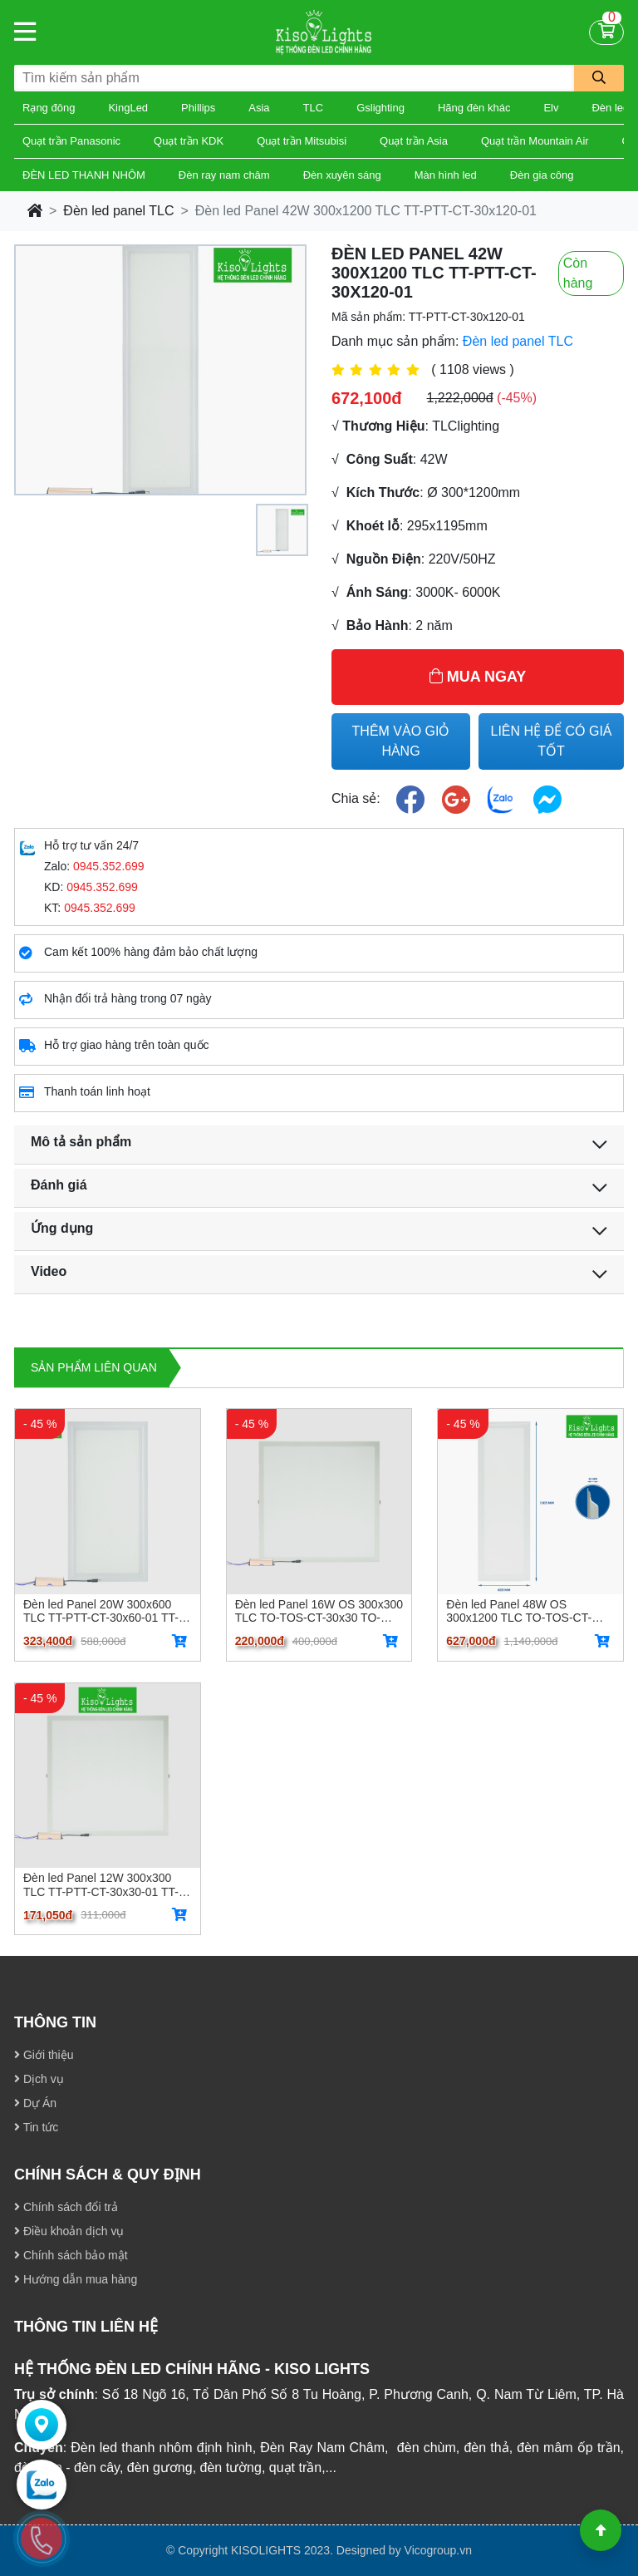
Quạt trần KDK (188, 141)
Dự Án (35, 2103)
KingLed (128, 107)
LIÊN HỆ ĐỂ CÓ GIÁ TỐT (550, 741)
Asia (258, 107)
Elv (550, 107)
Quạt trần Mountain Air (535, 141)
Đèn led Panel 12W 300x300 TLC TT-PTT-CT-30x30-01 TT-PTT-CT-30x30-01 (101, 1884)
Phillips (198, 107)
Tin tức (36, 2127)
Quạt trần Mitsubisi (301, 141)
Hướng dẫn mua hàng (75, 2279)
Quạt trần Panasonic (71, 141)
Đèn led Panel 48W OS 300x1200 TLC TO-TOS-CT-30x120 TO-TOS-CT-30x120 (518, 1611)
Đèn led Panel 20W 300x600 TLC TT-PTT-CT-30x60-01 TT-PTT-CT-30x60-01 (101, 1611)
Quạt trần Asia (414, 141)
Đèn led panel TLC (118, 211)
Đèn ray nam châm (224, 175)
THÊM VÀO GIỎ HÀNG (401, 741)
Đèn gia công (542, 175)
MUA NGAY (478, 676)
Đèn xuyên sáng (342, 175)
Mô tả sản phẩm (81, 1142)
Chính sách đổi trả (66, 2207)
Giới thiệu (43, 2054)
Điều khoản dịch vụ (69, 2231)
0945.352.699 (109, 866)
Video (48, 1271)
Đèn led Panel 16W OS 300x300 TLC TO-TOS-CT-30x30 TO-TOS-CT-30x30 (319, 1611)
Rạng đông (48, 107)
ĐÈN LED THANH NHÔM (83, 175)
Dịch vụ (39, 2079)
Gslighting (380, 107)
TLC (313, 107)
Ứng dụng (62, 1228)
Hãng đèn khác (474, 107)
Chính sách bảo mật (71, 2255)
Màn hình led (446, 175)
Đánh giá (59, 1185)
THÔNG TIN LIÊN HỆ (86, 2326)
